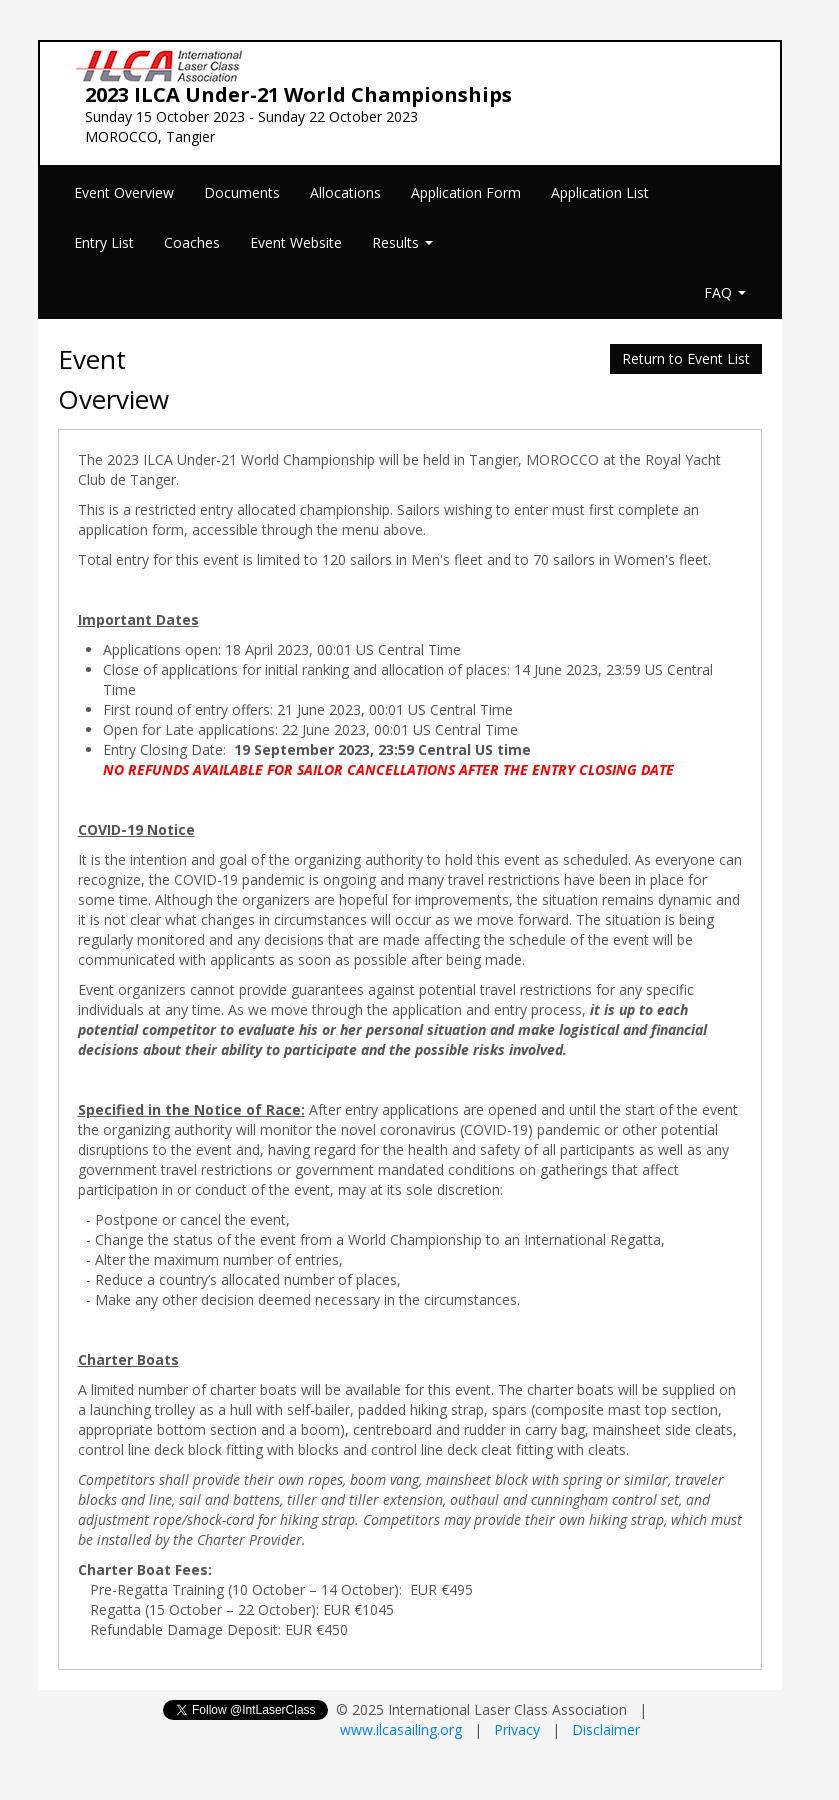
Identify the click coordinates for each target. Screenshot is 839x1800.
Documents (242, 192)
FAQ (725, 292)
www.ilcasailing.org (401, 1729)
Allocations (345, 192)
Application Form (466, 192)
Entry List (104, 242)
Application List (600, 192)
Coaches (192, 242)
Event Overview (124, 192)
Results (402, 242)
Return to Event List (686, 358)
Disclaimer (606, 1729)
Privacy (517, 1729)
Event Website (296, 242)
